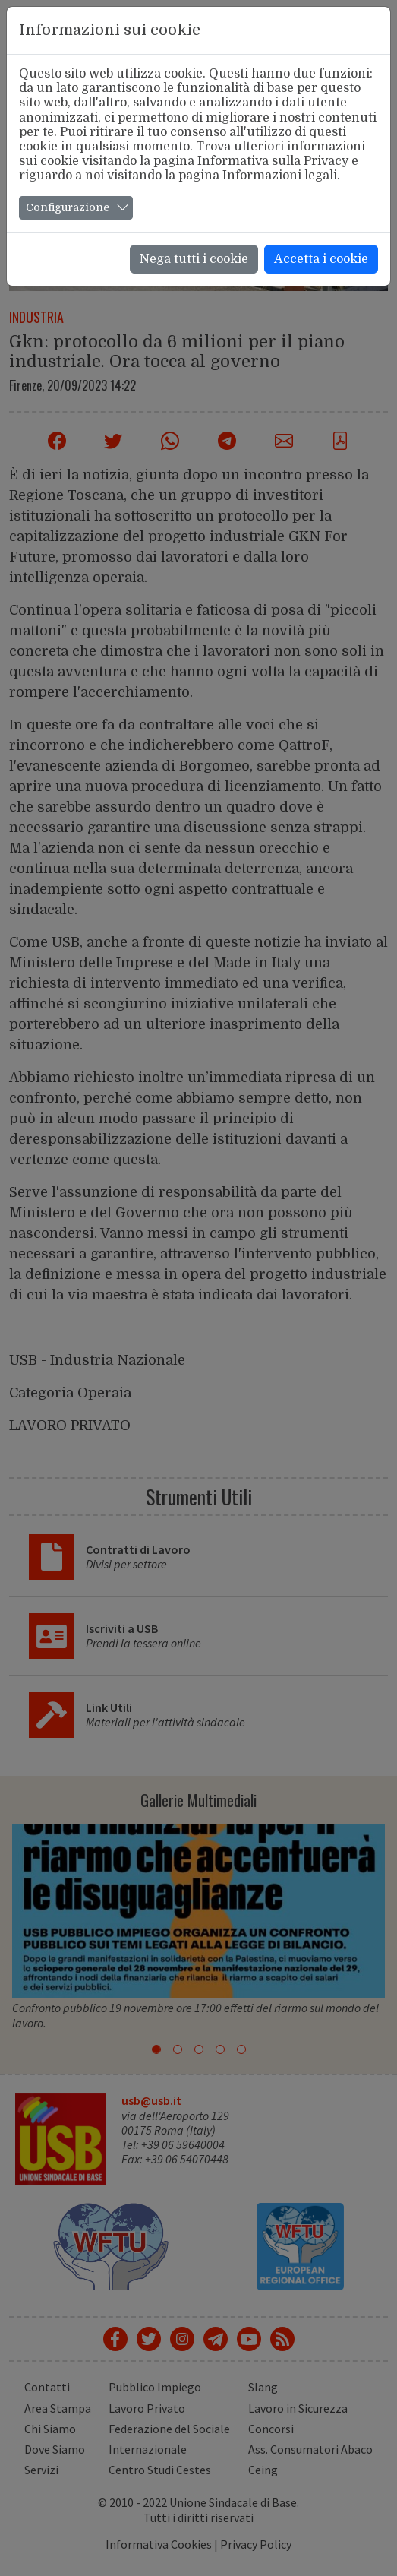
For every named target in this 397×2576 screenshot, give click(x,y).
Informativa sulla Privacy (272, 161)
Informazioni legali (279, 175)
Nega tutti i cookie (194, 259)
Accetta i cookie (321, 259)
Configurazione (67, 207)
